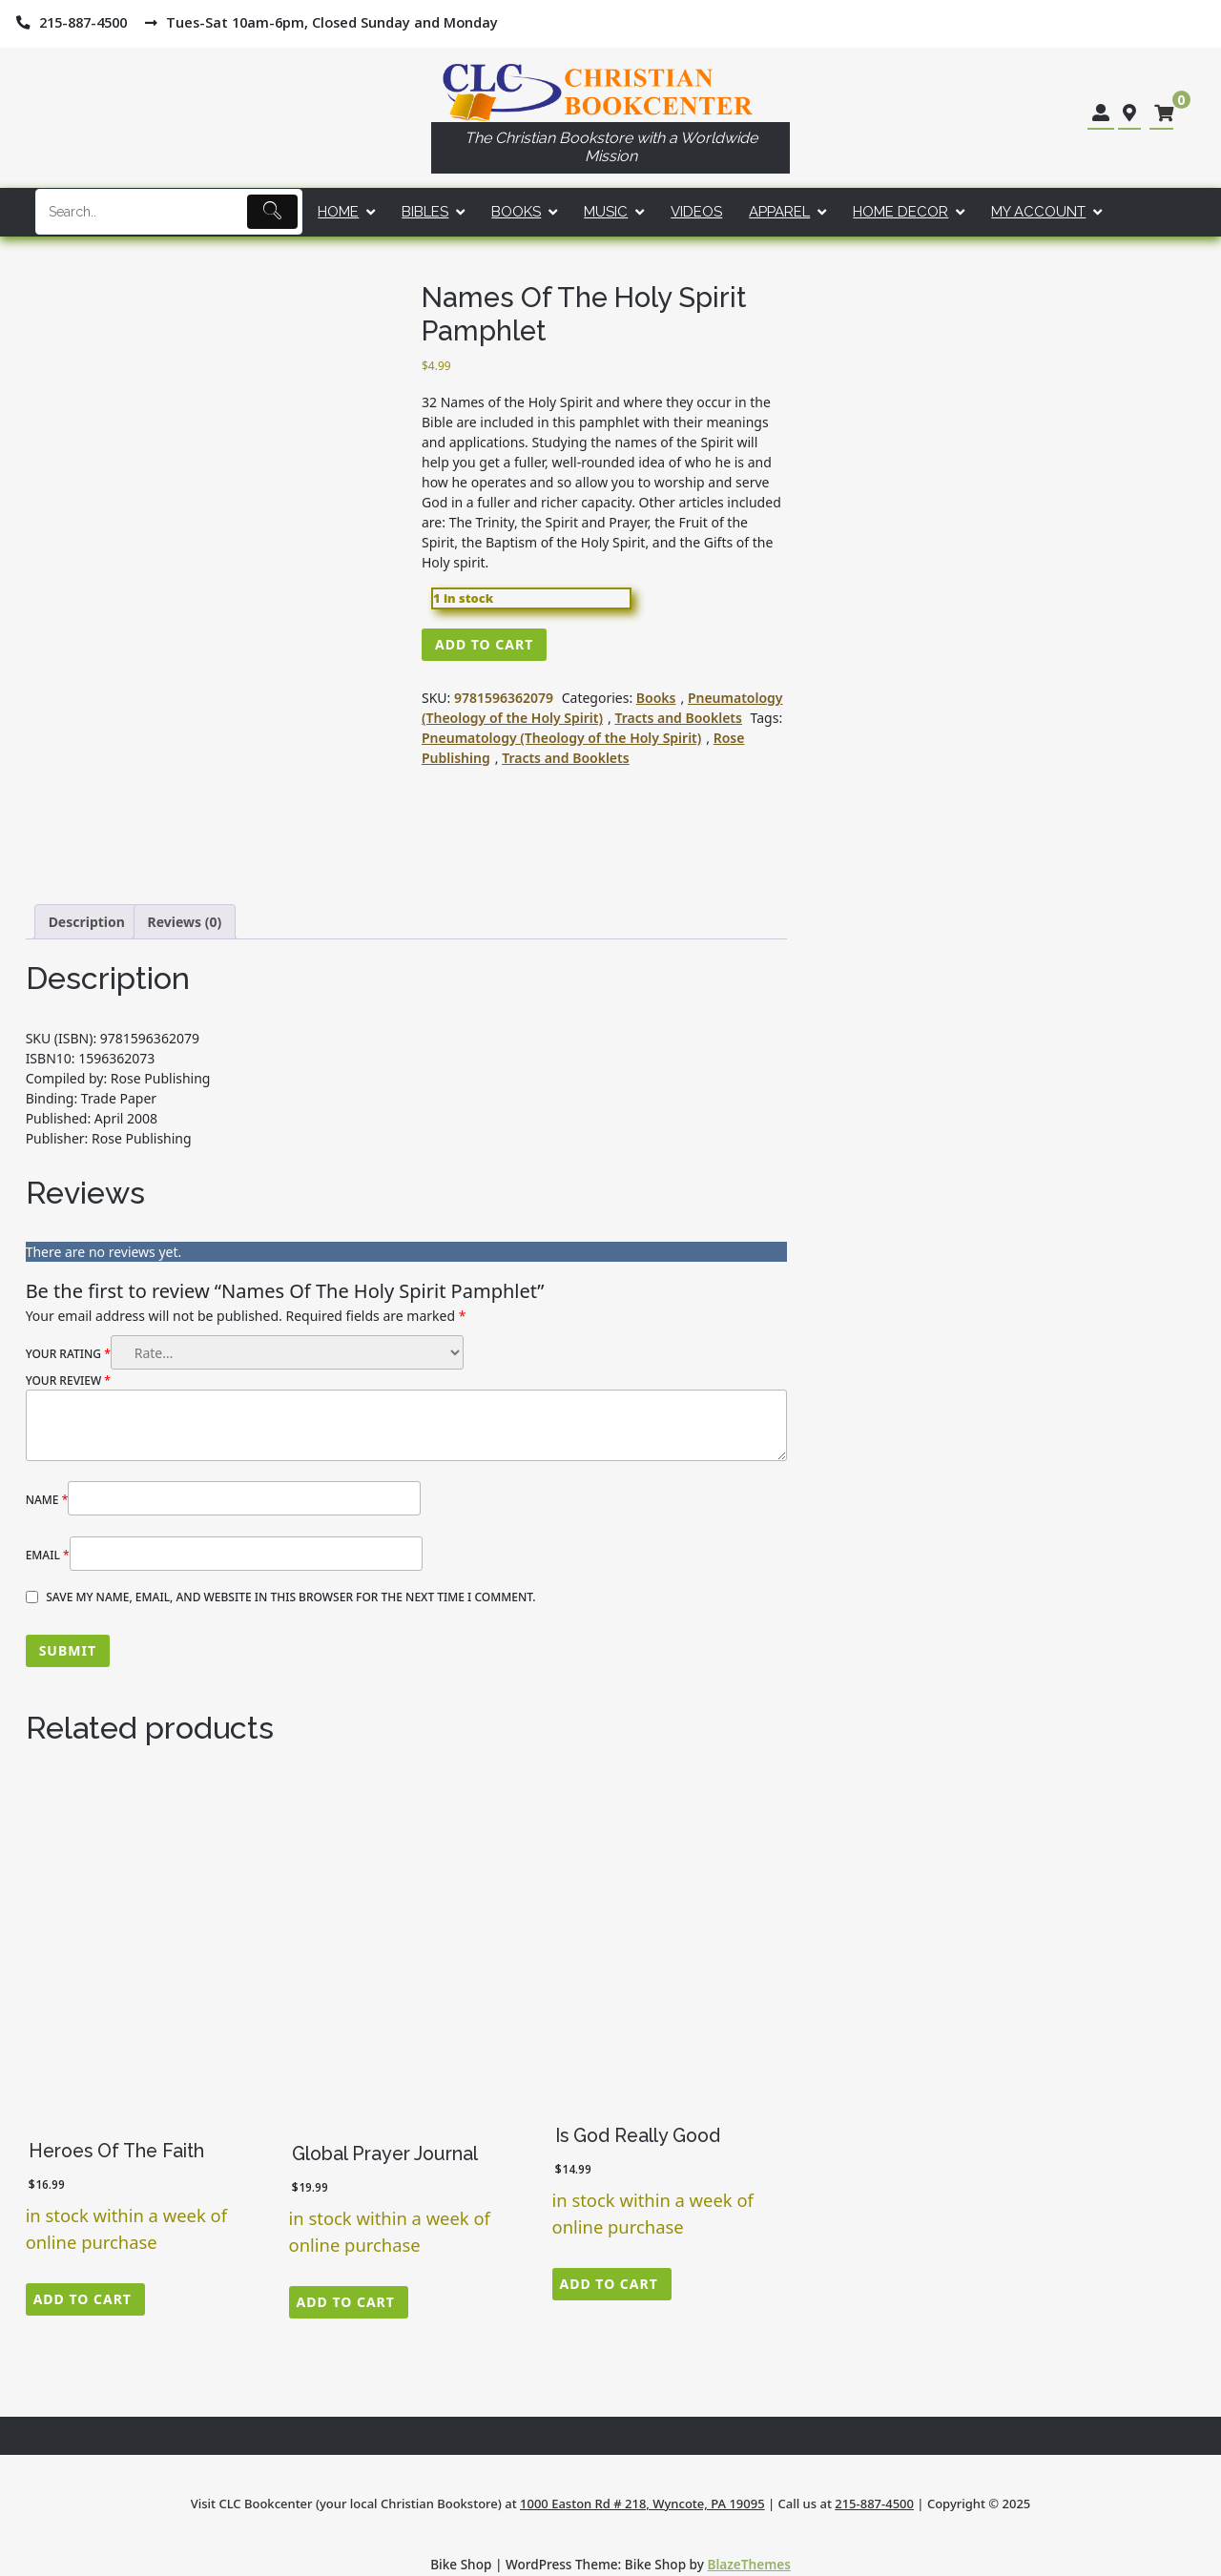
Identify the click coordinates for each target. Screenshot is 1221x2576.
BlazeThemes (749, 2564)
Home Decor (900, 211)
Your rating (68, 1354)
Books (516, 211)
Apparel (779, 211)
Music (606, 211)
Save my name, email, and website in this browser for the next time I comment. (290, 1597)
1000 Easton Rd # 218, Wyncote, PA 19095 (642, 2503)
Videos (696, 211)
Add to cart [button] (82, 2299)
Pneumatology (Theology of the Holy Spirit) (602, 708)
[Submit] (272, 212)
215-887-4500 (874, 2503)
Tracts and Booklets (678, 718)
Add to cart (484, 644)
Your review (68, 1380)
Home (338, 211)
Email (48, 1555)
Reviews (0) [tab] (185, 922)
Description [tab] (87, 922)
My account (1038, 211)
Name (47, 1500)
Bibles (425, 211)
